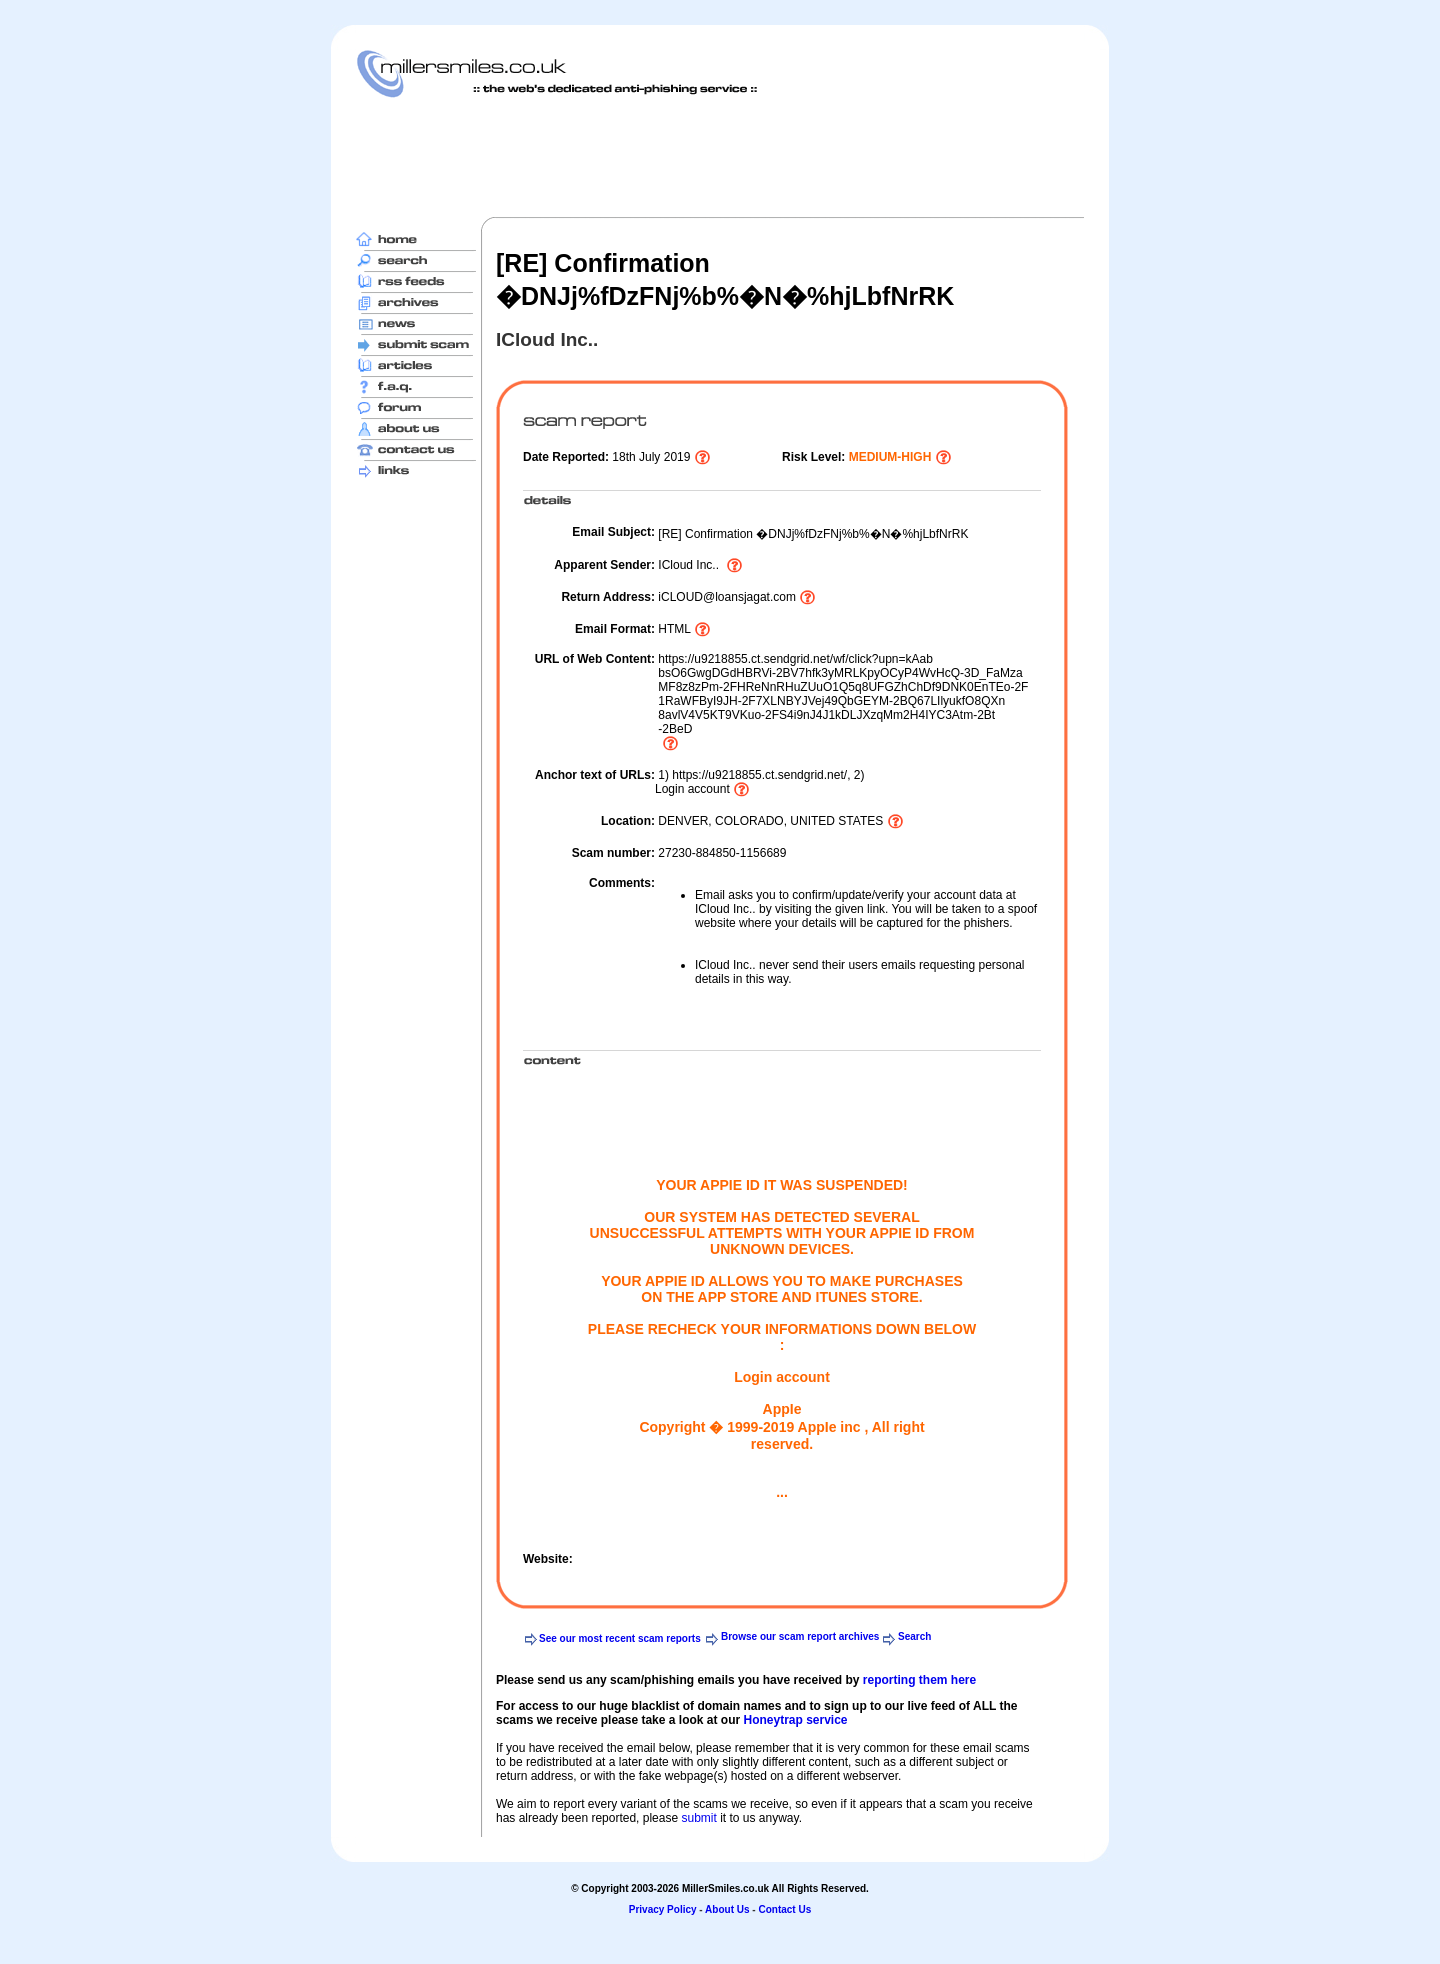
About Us (727, 1909)
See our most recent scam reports (620, 1638)
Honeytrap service (795, 1720)
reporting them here (919, 1680)
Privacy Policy (663, 1909)
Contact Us (784, 1909)
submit (698, 1818)
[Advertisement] (720, 157)
